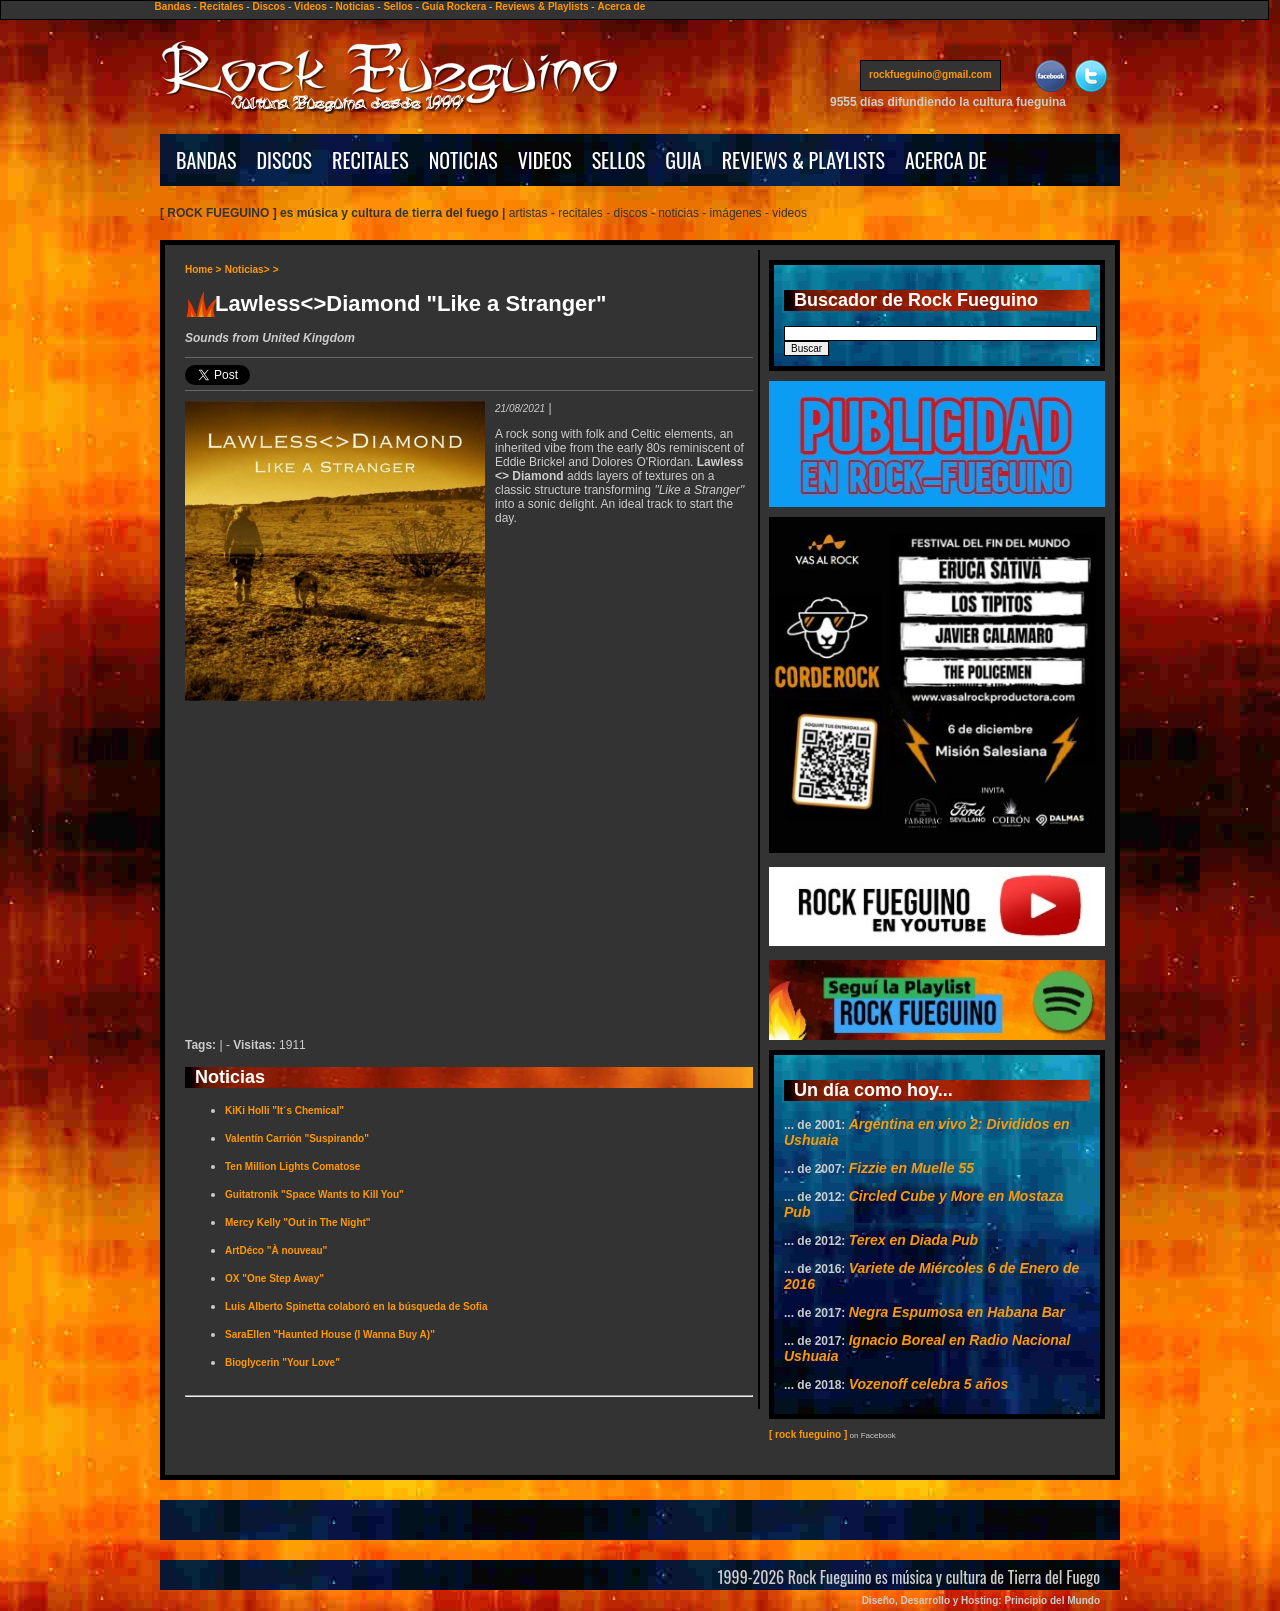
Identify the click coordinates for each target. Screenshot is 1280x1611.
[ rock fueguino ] (808, 1434)
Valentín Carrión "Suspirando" (297, 1138)
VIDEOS (545, 160)
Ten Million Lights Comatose (292, 1166)
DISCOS (285, 160)
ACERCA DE (946, 160)
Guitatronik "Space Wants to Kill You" (314, 1194)
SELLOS (619, 160)
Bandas (173, 6)
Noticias (355, 6)
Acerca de (621, 6)
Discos (268, 6)
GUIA (683, 160)
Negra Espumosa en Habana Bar (957, 1312)
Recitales (222, 6)
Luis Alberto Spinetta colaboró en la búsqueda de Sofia (356, 1306)
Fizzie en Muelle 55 (911, 1168)
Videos (310, 6)
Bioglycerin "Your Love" (282, 1362)
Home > (203, 269)
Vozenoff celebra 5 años (929, 1384)
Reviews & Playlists (541, 6)
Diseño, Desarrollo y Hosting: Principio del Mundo (981, 1600)
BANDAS (206, 160)
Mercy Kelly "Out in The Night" (298, 1222)
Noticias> (247, 269)
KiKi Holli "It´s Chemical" (284, 1110)
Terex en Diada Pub (913, 1240)
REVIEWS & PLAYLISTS (803, 160)
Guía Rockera (454, 6)
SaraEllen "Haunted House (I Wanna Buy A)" (330, 1334)
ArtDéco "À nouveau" (276, 1250)
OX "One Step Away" (274, 1278)
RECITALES (370, 160)
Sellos (397, 6)
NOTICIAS (463, 160)
